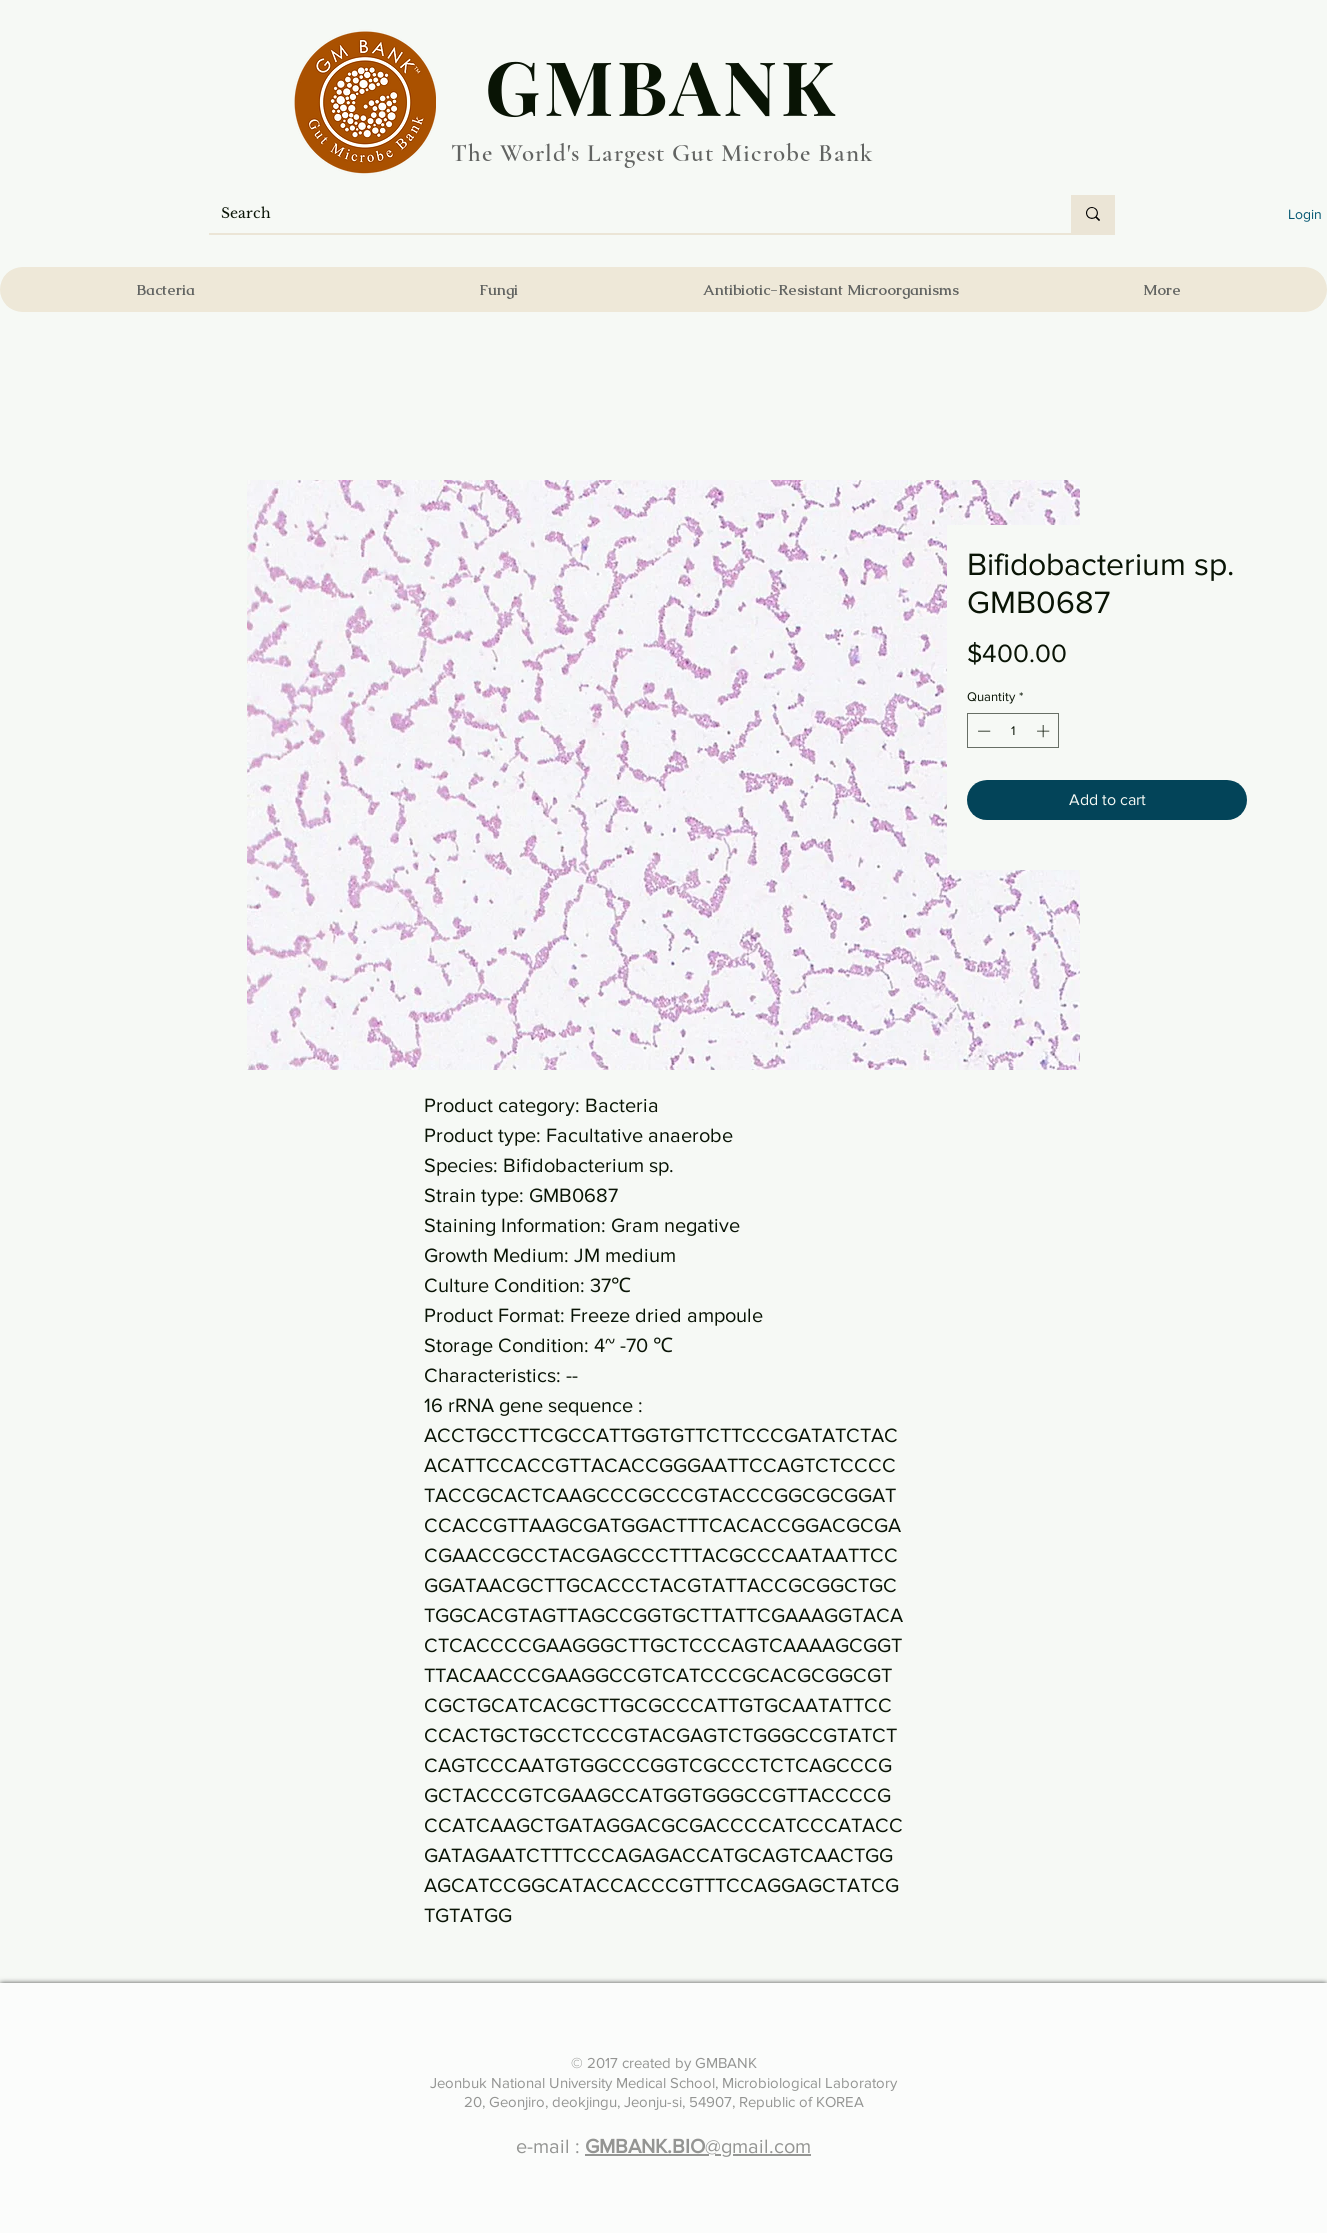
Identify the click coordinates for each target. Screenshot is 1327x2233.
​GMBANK (662, 85)
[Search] (625, 214)
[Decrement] (982, 731)
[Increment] (1045, 731)
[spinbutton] (1013, 731)
